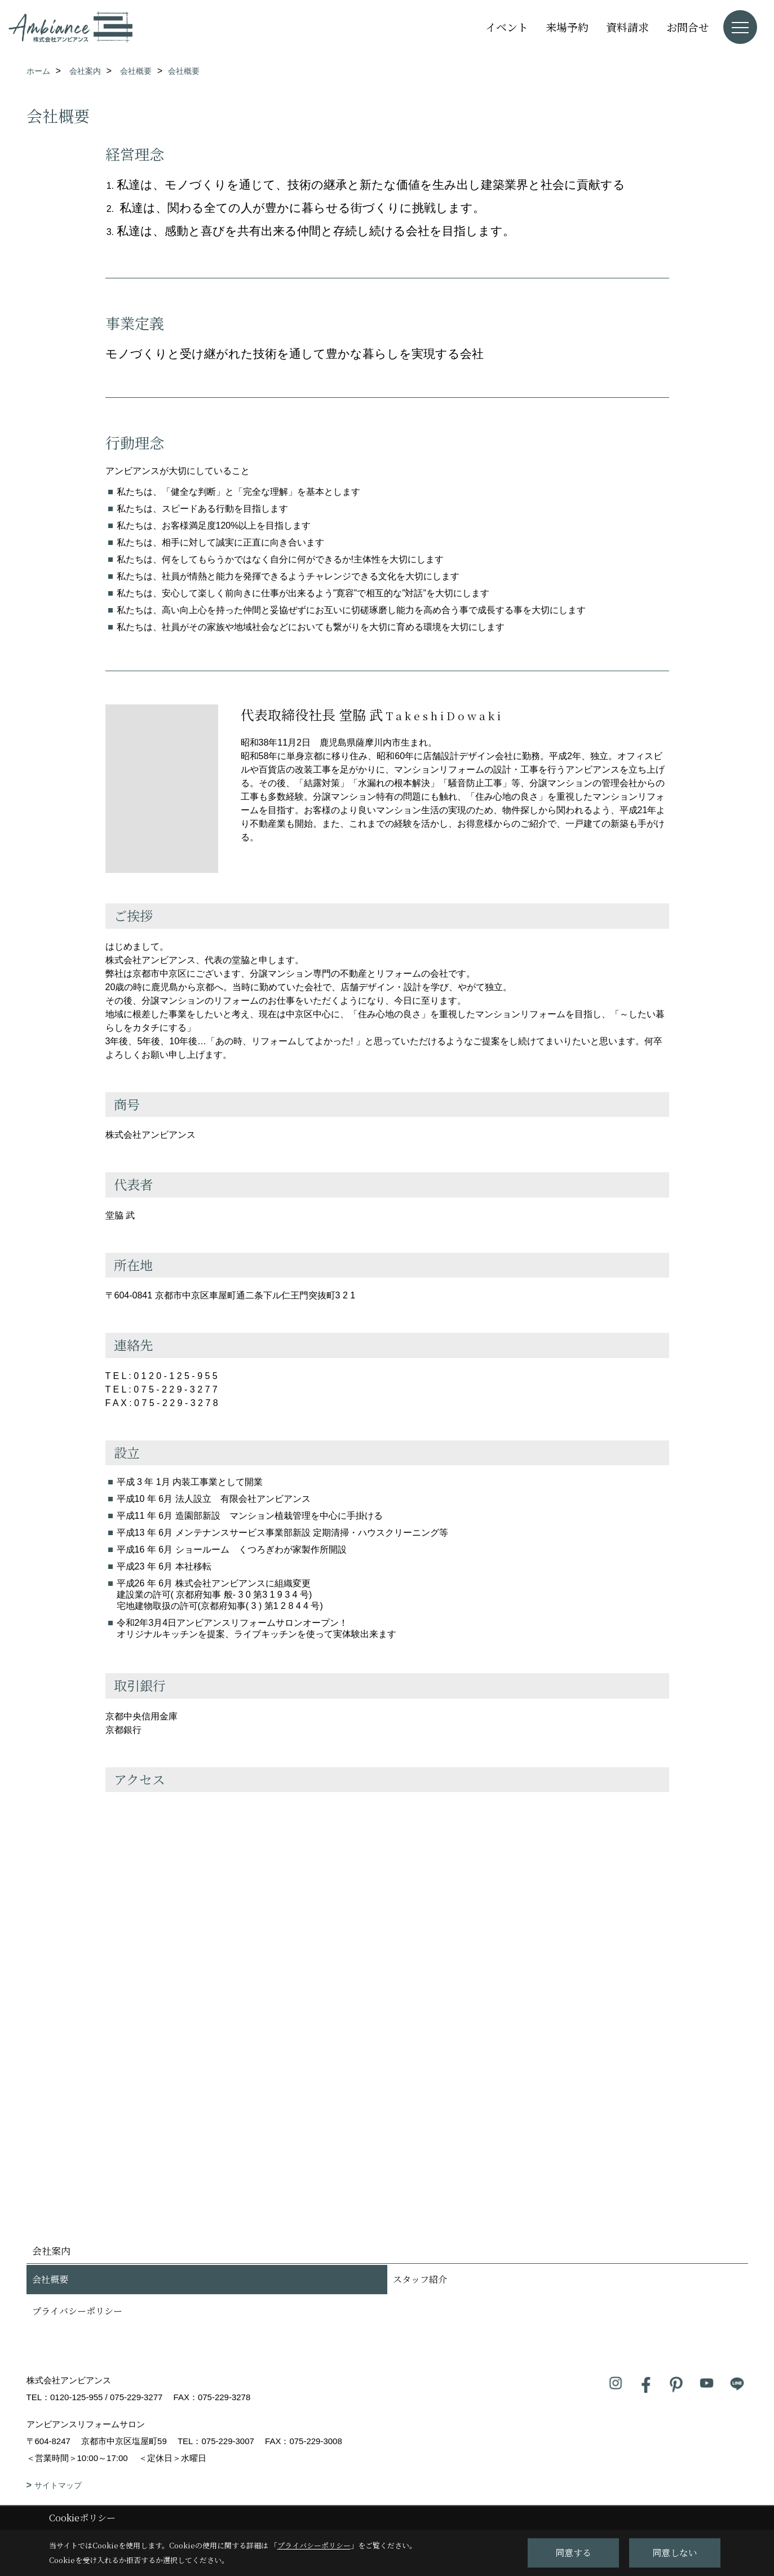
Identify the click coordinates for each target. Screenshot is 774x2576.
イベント (506, 26)
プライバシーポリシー (77, 2310)
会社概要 (50, 2279)
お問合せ (687, 26)
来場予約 (567, 26)
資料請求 (627, 26)
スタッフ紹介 (420, 2279)
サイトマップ (58, 2485)
